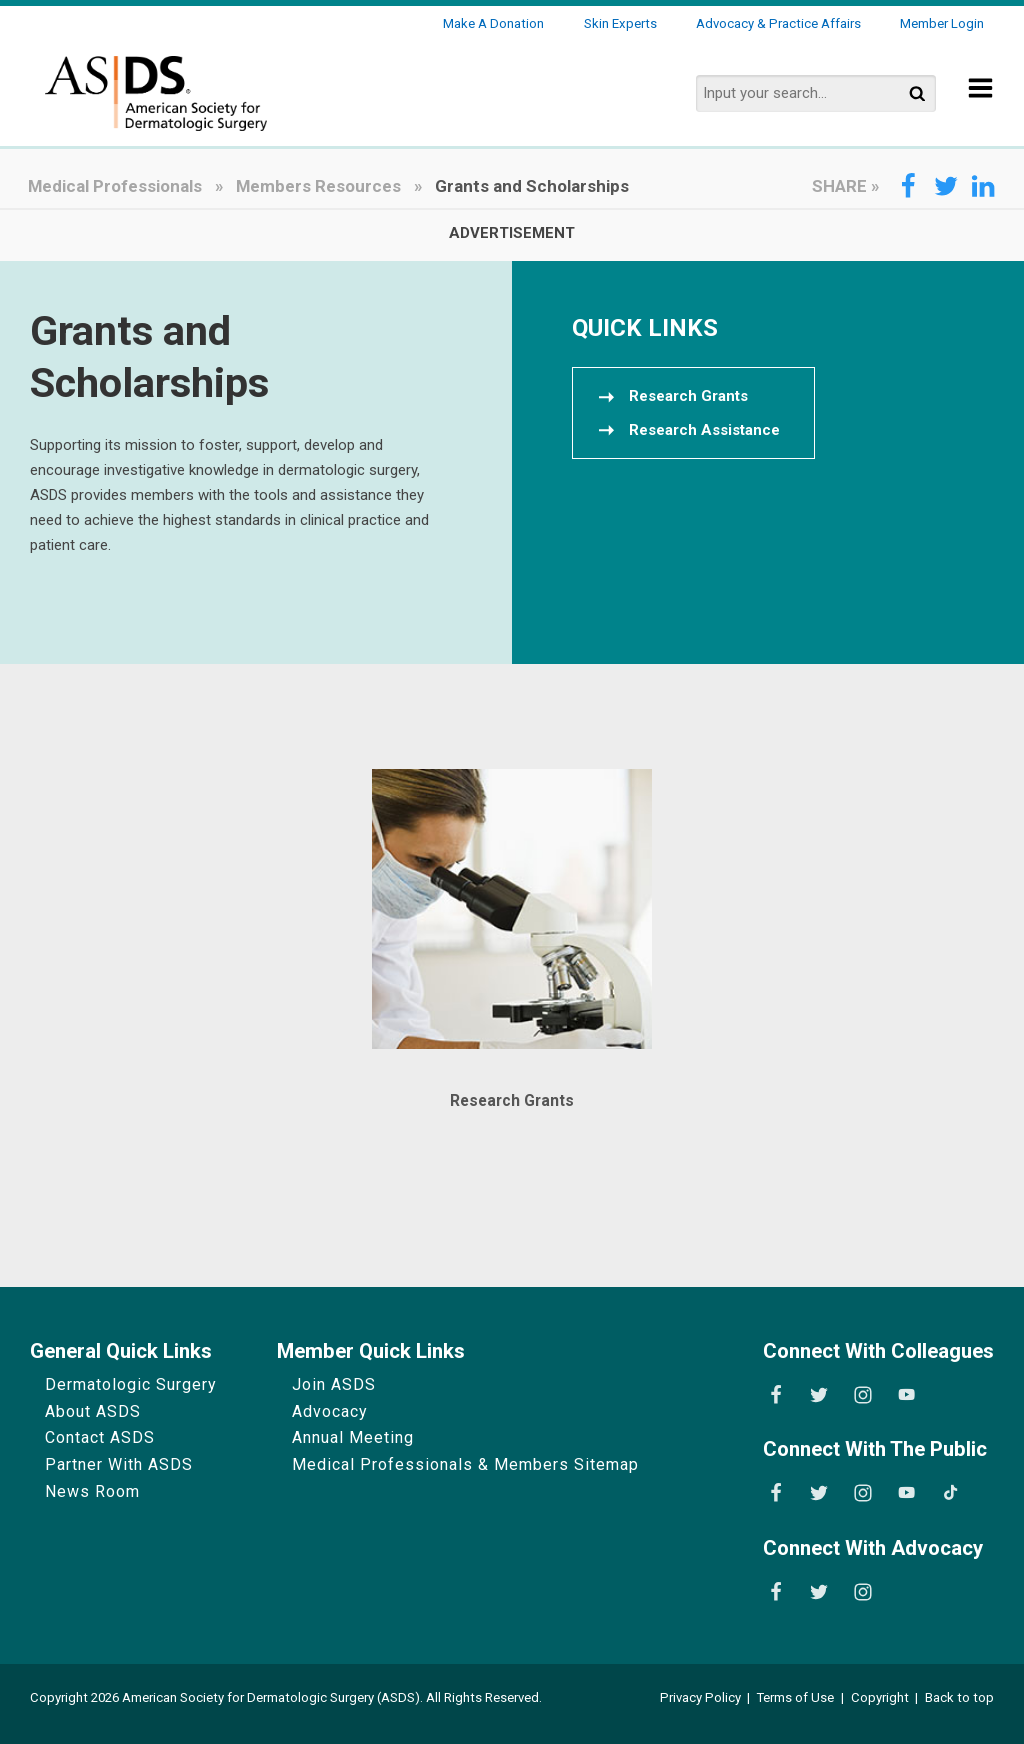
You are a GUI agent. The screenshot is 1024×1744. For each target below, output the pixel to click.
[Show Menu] (981, 102)
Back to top (959, 1697)
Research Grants (512, 1100)
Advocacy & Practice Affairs (778, 23)
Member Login (942, 23)
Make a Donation (493, 23)
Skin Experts (620, 23)
